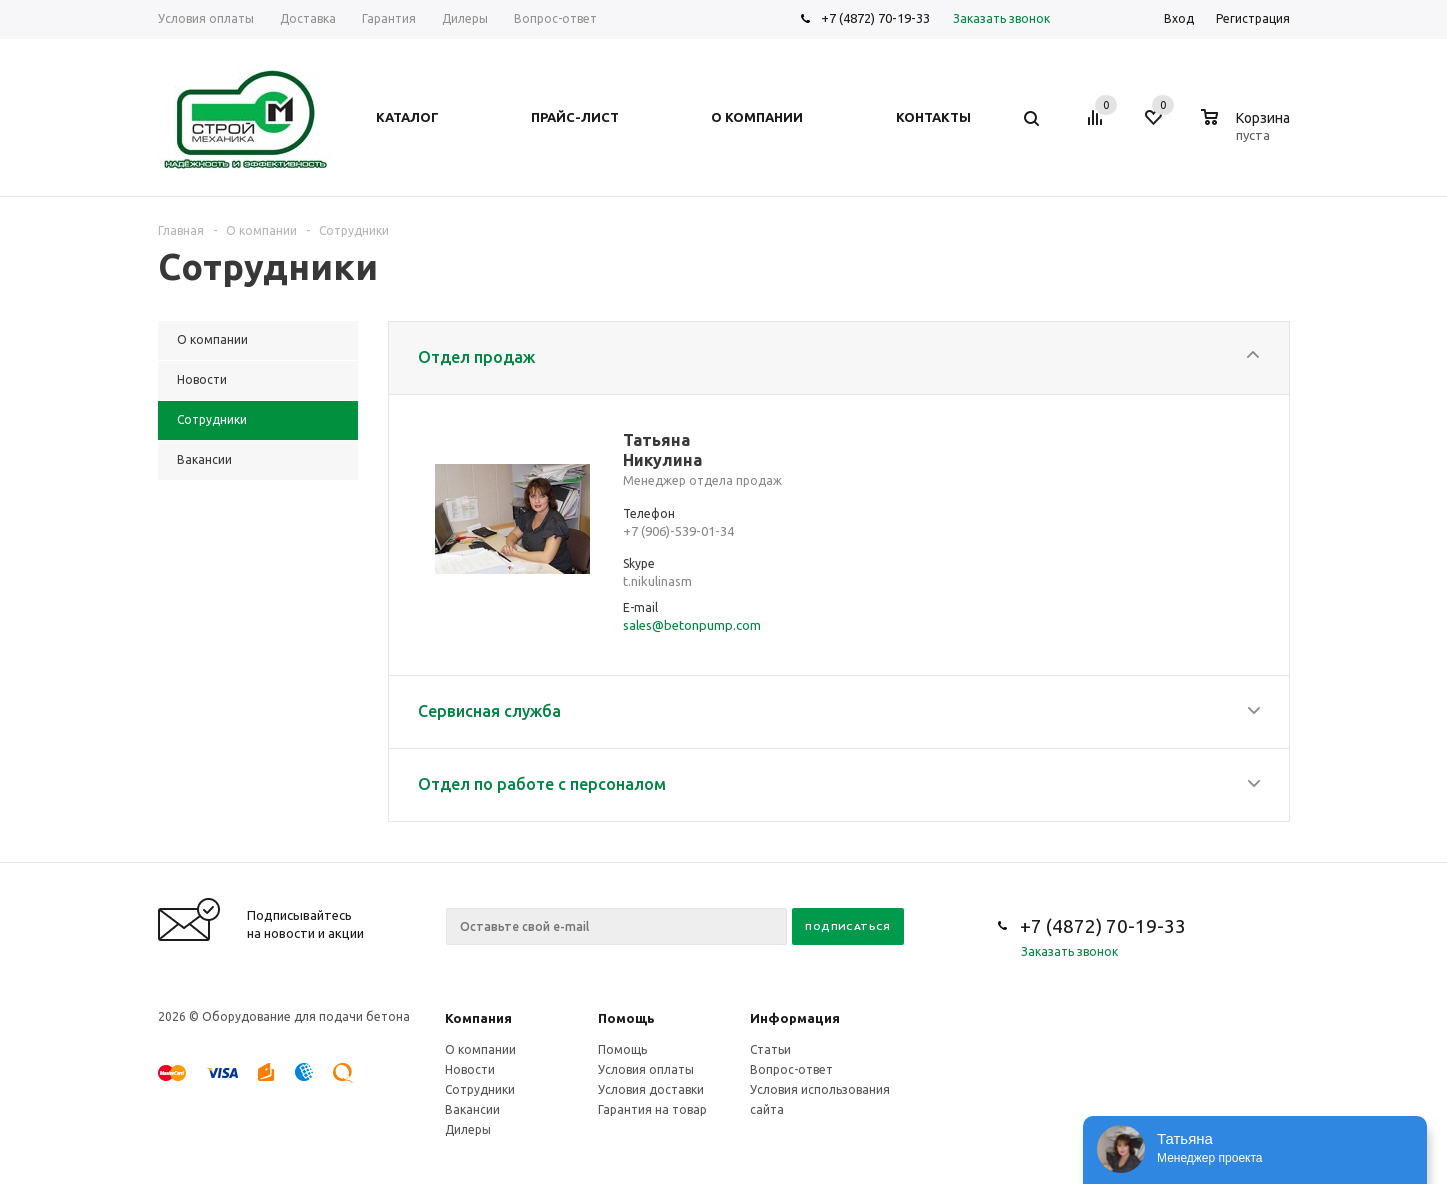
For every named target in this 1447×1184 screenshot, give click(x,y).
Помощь (626, 1018)
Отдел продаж (476, 357)
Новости (470, 1069)
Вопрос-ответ (791, 1069)
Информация (795, 1018)
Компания (478, 1018)
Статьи (770, 1049)
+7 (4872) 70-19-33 (875, 18)
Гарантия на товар (652, 1109)
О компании (480, 1049)
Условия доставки (651, 1089)
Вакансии (472, 1109)
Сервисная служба (489, 711)
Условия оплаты (646, 1069)
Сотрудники (480, 1089)
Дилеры (468, 1129)
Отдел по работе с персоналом (542, 784)
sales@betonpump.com (692, 625)
